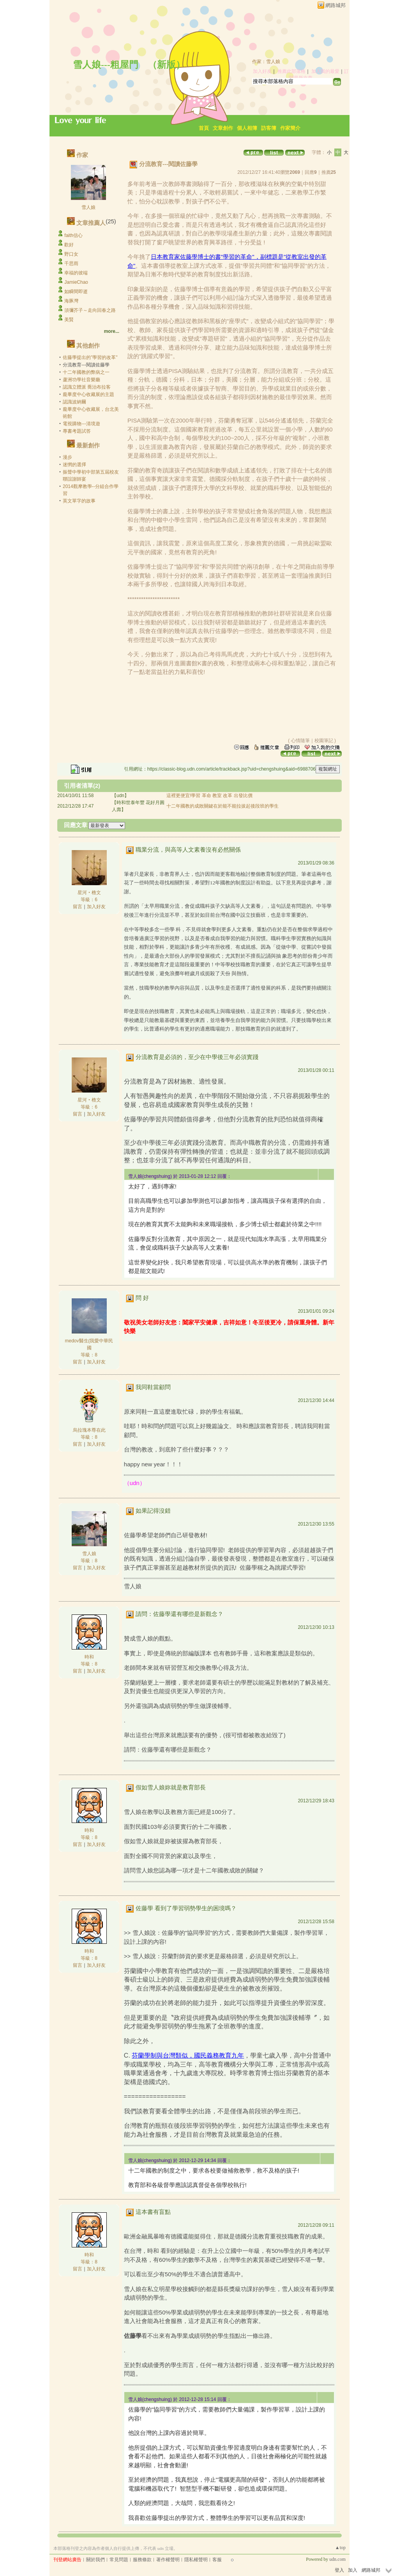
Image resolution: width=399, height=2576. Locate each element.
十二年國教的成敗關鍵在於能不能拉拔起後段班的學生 (222, 806)
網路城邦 (335, 5)
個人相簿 (247, 128)
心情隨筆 (300, 740)
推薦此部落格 (291, 71)
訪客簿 (268, 128)
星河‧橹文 (89, 892)
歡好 (69, 245)
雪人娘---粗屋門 (105, 65)
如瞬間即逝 (76, 291)
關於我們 (95, 2559)
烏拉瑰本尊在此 (89, 1430)
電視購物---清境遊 (81, 423)
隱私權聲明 (196, 2559)
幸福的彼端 (76, 273)
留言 (77, 906)
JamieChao (76, 282)
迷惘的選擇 (74, 464)
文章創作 (223, 128)
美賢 (69, 319)
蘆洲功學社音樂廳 (81, 379)
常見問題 (118, 2559)
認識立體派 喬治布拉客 (87, 387)
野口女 (71, 254)
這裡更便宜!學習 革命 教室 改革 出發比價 (209, 795)
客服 (217, 2559)
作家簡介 (290, 128)
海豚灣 (71, 301)
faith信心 (73, 235)
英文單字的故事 (79, 501)
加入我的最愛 (325, 71)
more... (111, 331)
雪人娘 (88, 207)
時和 (89, 1657)
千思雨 (71, 263)
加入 (352, 2570)
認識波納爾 (74, 402)
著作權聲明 (168, 2559)
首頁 (204, 128)
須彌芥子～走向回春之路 (90, 310)
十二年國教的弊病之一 (86, 372)
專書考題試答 (77, 431)
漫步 (67, 457)
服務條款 (142, 2559)
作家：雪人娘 (266, 61)
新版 (166, 65)
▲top (340, 2547)
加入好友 (262, 71)
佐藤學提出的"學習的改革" (90, 357)
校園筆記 (323, 740)
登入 (339, 2570)
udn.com (337, 2559)
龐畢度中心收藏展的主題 (88, 394)
